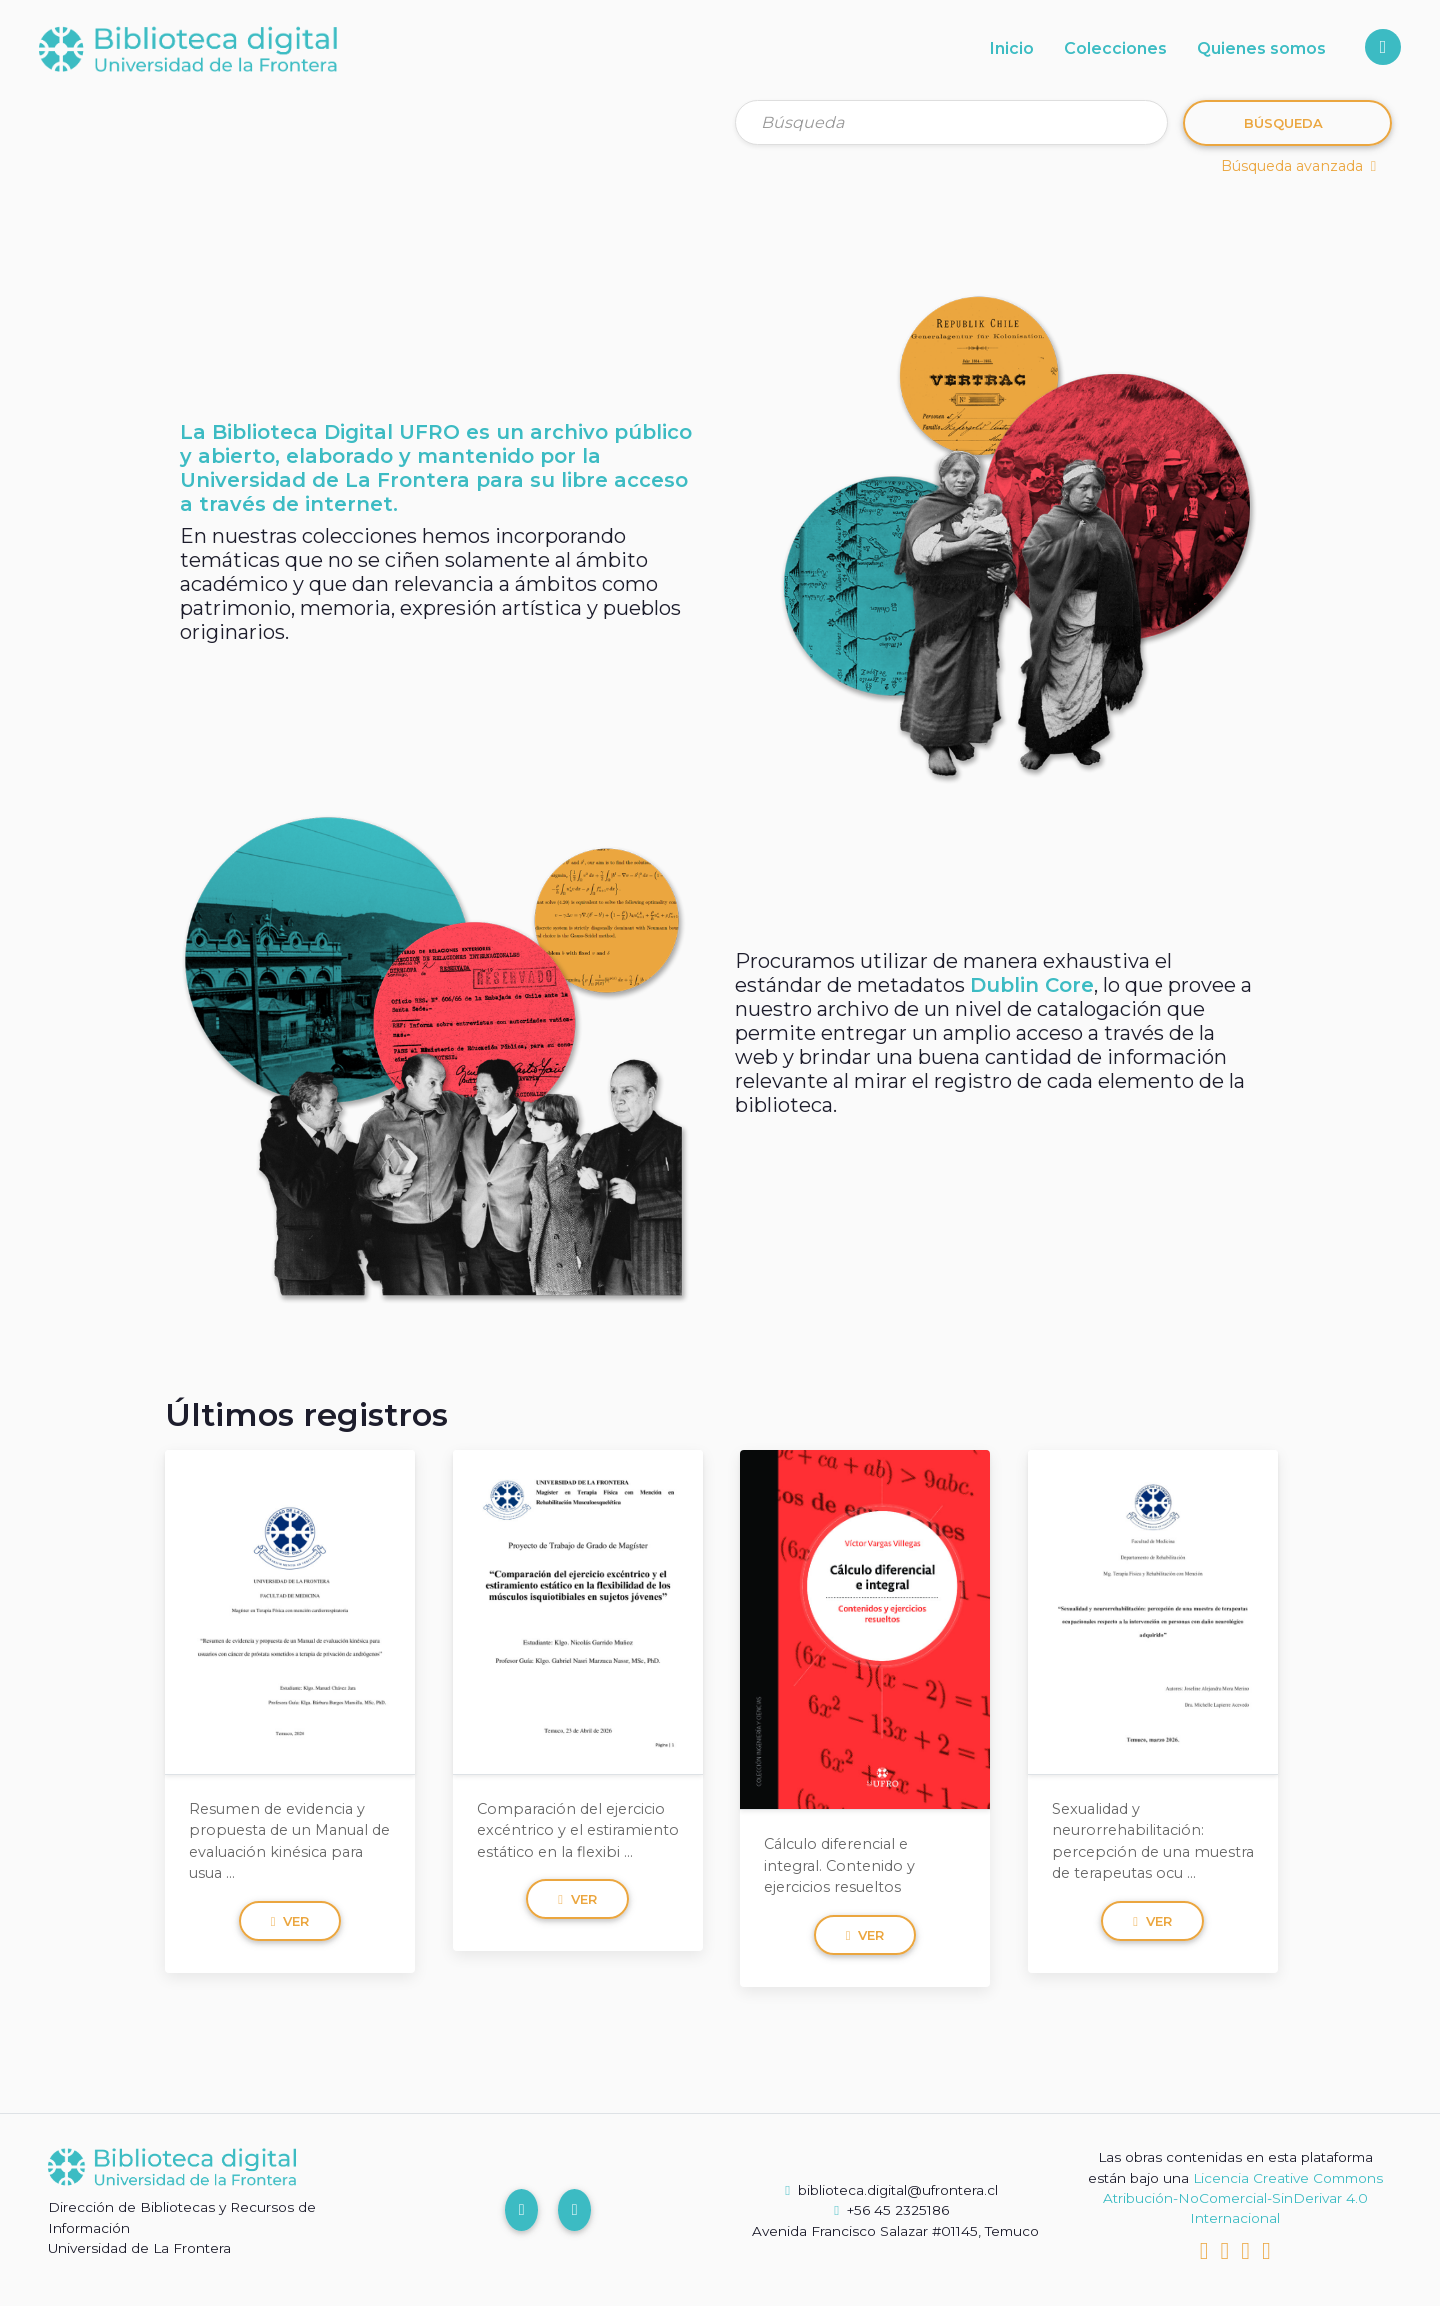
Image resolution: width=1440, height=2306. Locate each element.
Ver (290, 1921)
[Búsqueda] (951, 122)
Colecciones (1115, 48)
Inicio (1012, 48)
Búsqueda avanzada (1298, 166)
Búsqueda (1283, 123)
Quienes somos (1261, 48)
